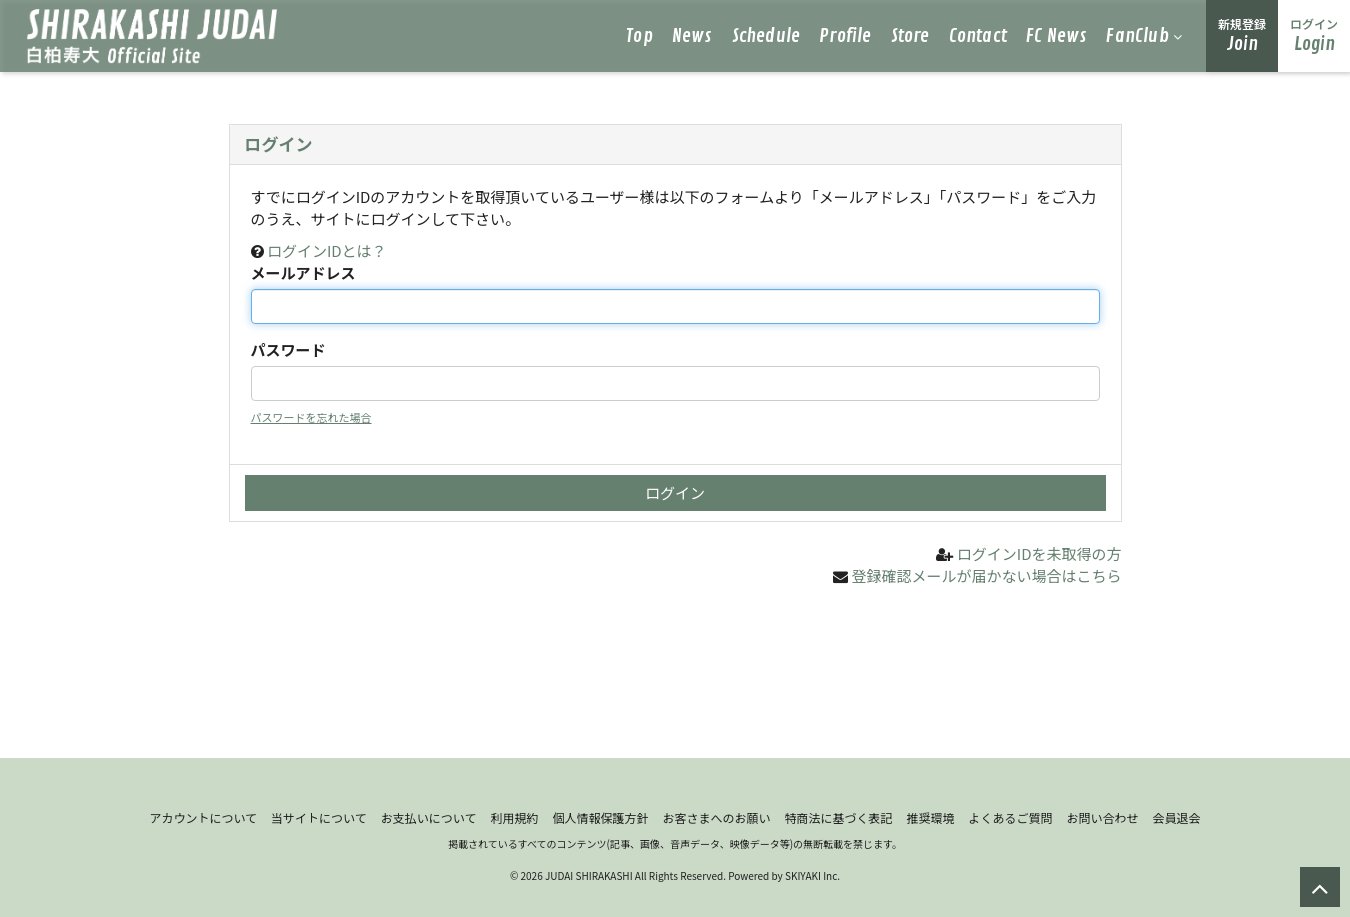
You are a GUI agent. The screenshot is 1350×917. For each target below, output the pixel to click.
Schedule (766, 36)
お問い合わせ (1103, 817)
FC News (1056, 36)
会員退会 (1177, 817)
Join (1242, 35)
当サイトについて (319, 817)
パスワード (288, 349)
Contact (978, 36)
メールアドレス (303, 272)
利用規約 (514, 817)
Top (639, 36)
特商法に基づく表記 (838, 817)
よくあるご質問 (1011, 817)
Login (1314, 35)
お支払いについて (429, 817)
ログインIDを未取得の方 (1039, 553)
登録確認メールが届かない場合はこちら (986, 575)
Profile (845, 36)
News (692, 36)
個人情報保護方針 (600, 817)
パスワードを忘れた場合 (311, 417)
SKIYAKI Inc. (812, 875)
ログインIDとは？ (327, 250)
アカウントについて (203, 817)
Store (910, 36)
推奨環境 (930, 817)
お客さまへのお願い (716, 817)
